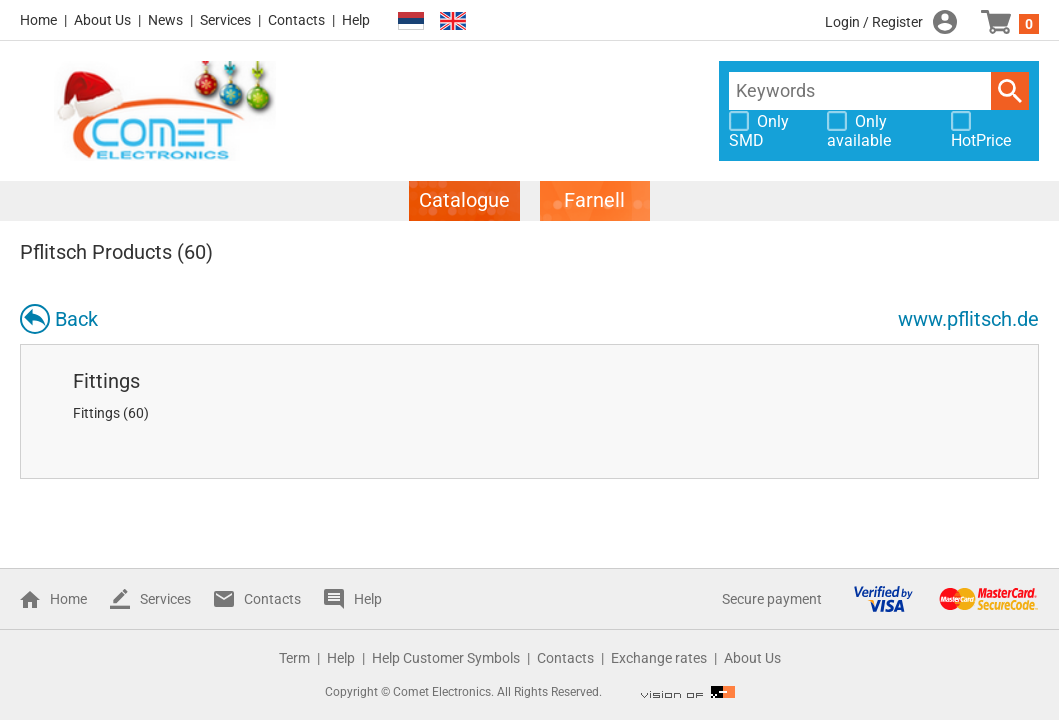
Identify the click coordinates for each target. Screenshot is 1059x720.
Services (225, 20)
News (165, 20)
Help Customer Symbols (446, 658)
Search (1010, 91)
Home (38, 20)
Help (356, 20)
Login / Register (874, 22)
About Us (102, 20)
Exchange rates (659, 658)
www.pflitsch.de (968, 319)
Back (76, 319)
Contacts (296, 20)
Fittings (106, 381)
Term (294, 658)
